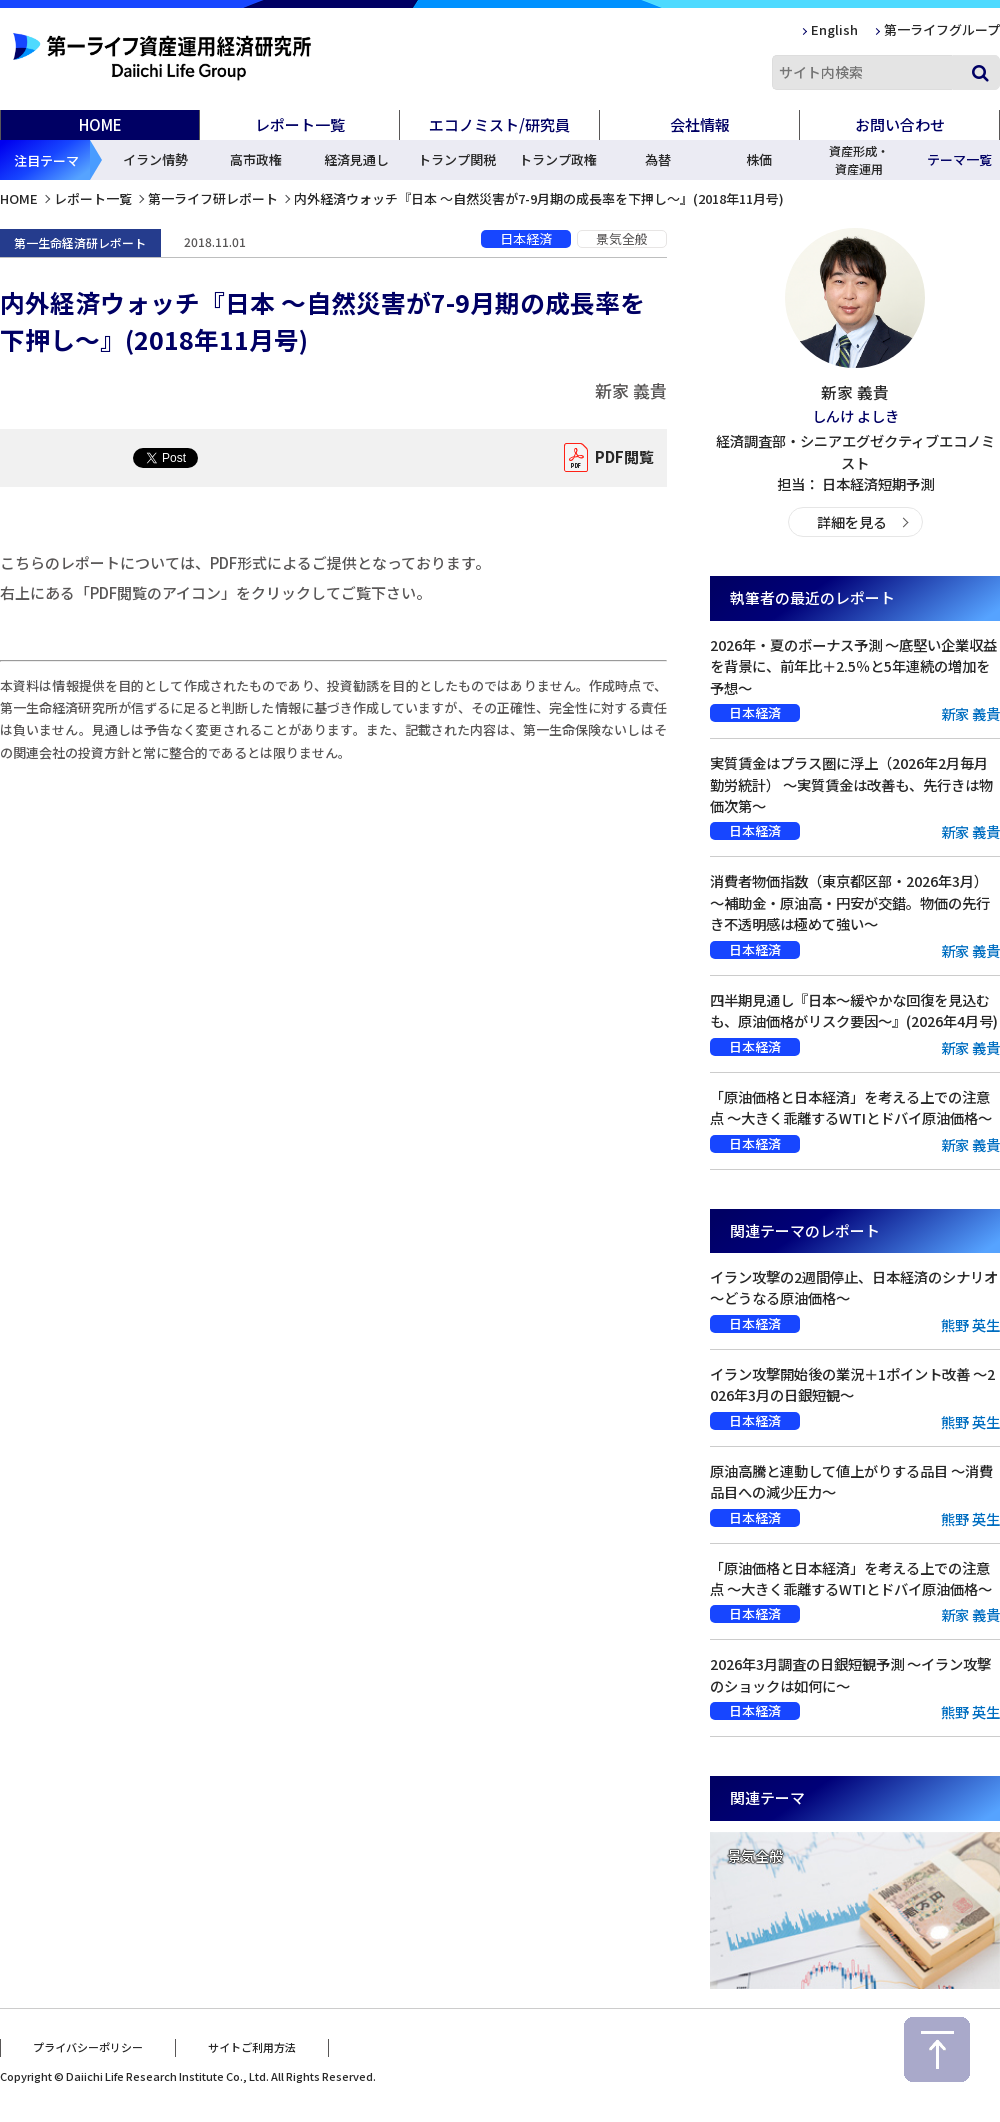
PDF (619, 458)
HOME (100, 124)
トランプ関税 (457, 159)
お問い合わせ (900, 124)
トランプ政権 (558, 159)
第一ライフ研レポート (213, 198)
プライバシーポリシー (88, 2045)
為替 (658, 159)
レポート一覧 (93, 198)
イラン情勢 (155, 159)
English (834, 29)
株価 (759, 159)
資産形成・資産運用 (859, 159)
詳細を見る (851, 521)
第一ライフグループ (942, 29)
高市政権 (256, 159)
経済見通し (356, 159)
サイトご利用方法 (252, 2045)
